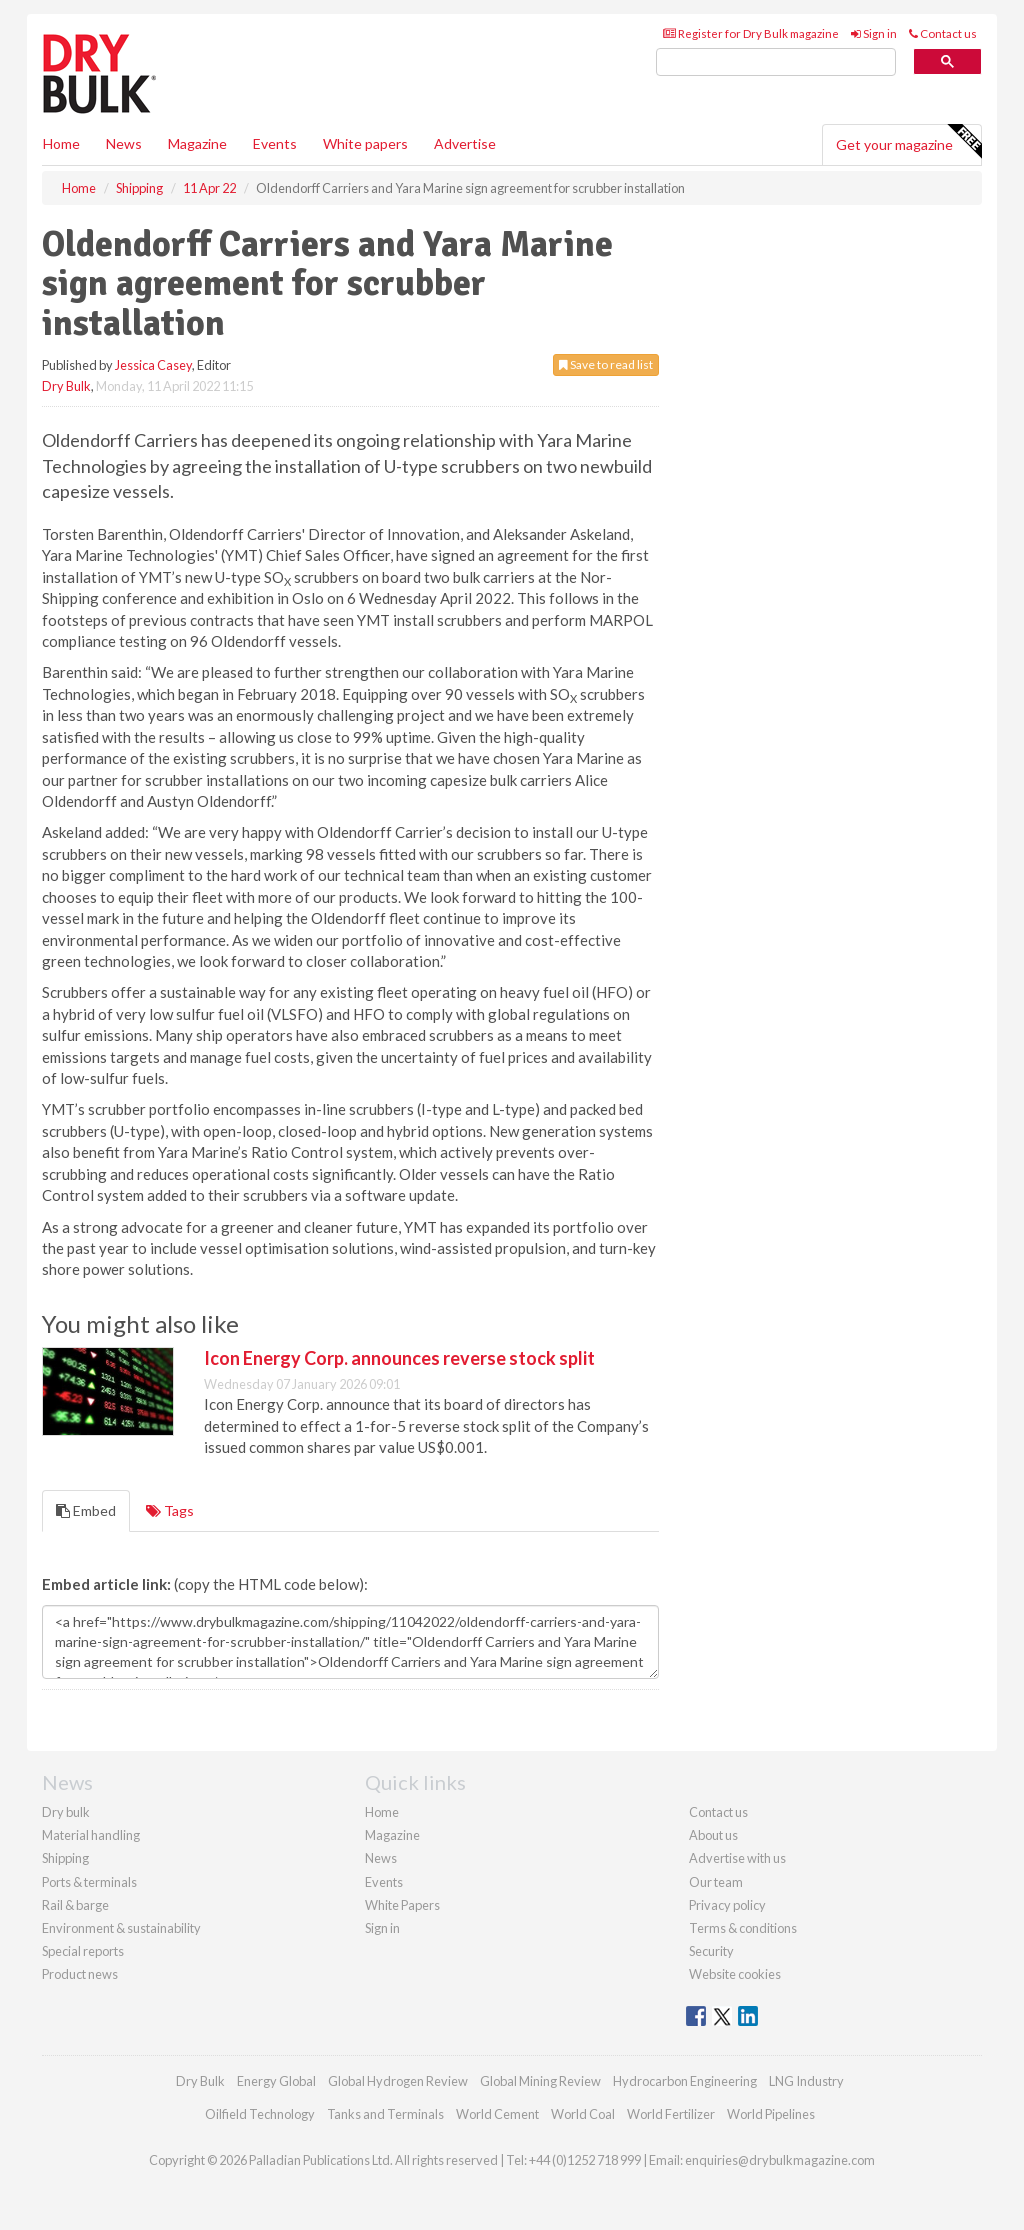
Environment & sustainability (121, 1928)
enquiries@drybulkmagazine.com (780, 2160)
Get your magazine (908, 142)
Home (61, 143)
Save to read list (606, 364)
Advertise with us (737, 1858)
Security (711, 1951)
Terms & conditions (743, 1928)
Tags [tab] (170, 1510)
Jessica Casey (153, 365)
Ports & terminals (89, 1882)
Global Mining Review (540, 2081)
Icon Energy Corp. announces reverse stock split (399, 1358)
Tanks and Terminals (385, 2114)
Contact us (943, 33)
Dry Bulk (66, 386)
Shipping (65, 1858)
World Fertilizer (671, 2114)
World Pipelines (771, 2114)
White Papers (402, 1905)
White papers (365, 143)
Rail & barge (75, 1905)
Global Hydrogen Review (398, 2081)
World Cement (497, 2114)
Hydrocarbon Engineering (685, 2081)
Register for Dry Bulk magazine (751, 33)
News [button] (124, 143)
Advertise (465, 143)
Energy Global (276, 2081)
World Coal (583, 2114)
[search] (776, 62)
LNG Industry (806, 2081)
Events (275, 143)
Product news (80, 1974)
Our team (716, 1882)
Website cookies (735, 1974)
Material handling (91, 1835)
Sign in (874, 33)
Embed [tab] (86, 1510)
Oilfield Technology (260, 2114)
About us (713, 1835)
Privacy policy (727, 1905)
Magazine (197, 143)
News (381, 1858)
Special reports (83, 1951)
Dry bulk (66, 1812)
